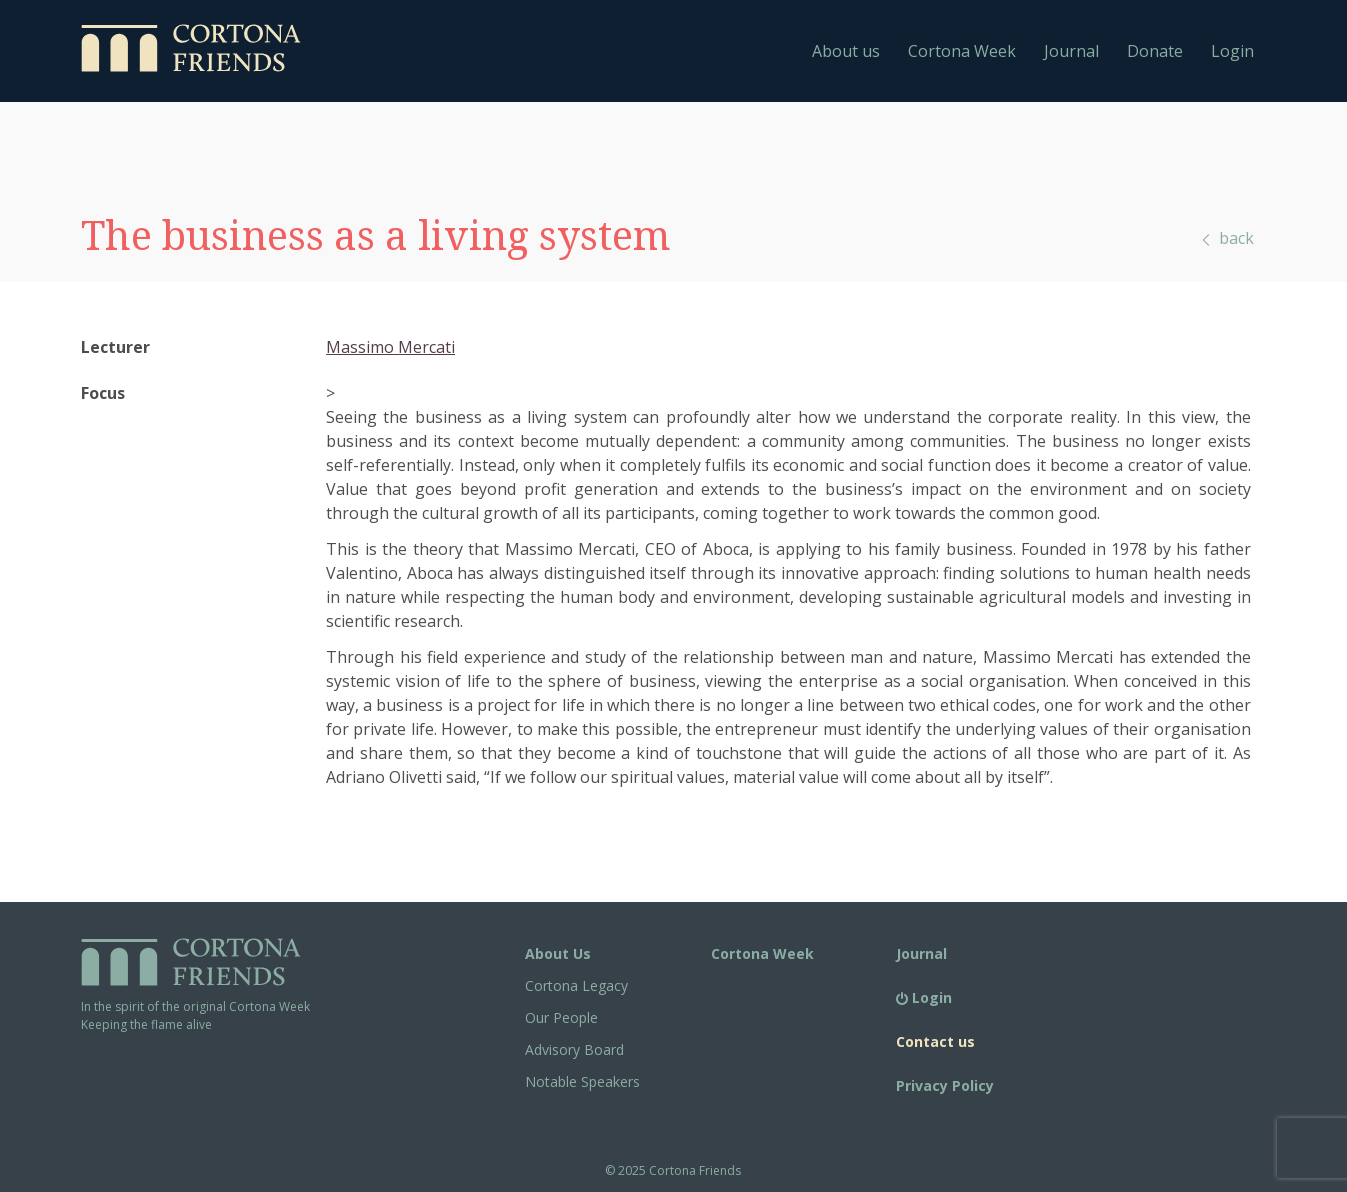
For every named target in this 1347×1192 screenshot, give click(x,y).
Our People (561, 1017)
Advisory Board (574, 1049)
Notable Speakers (582, 1081)
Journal (1071, 51)
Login (1232, 51)
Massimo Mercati (390, 347)
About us (846, 51)
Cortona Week (962, 51)
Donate (1155, 51)
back (1226, 238)
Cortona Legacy (576, 985)
